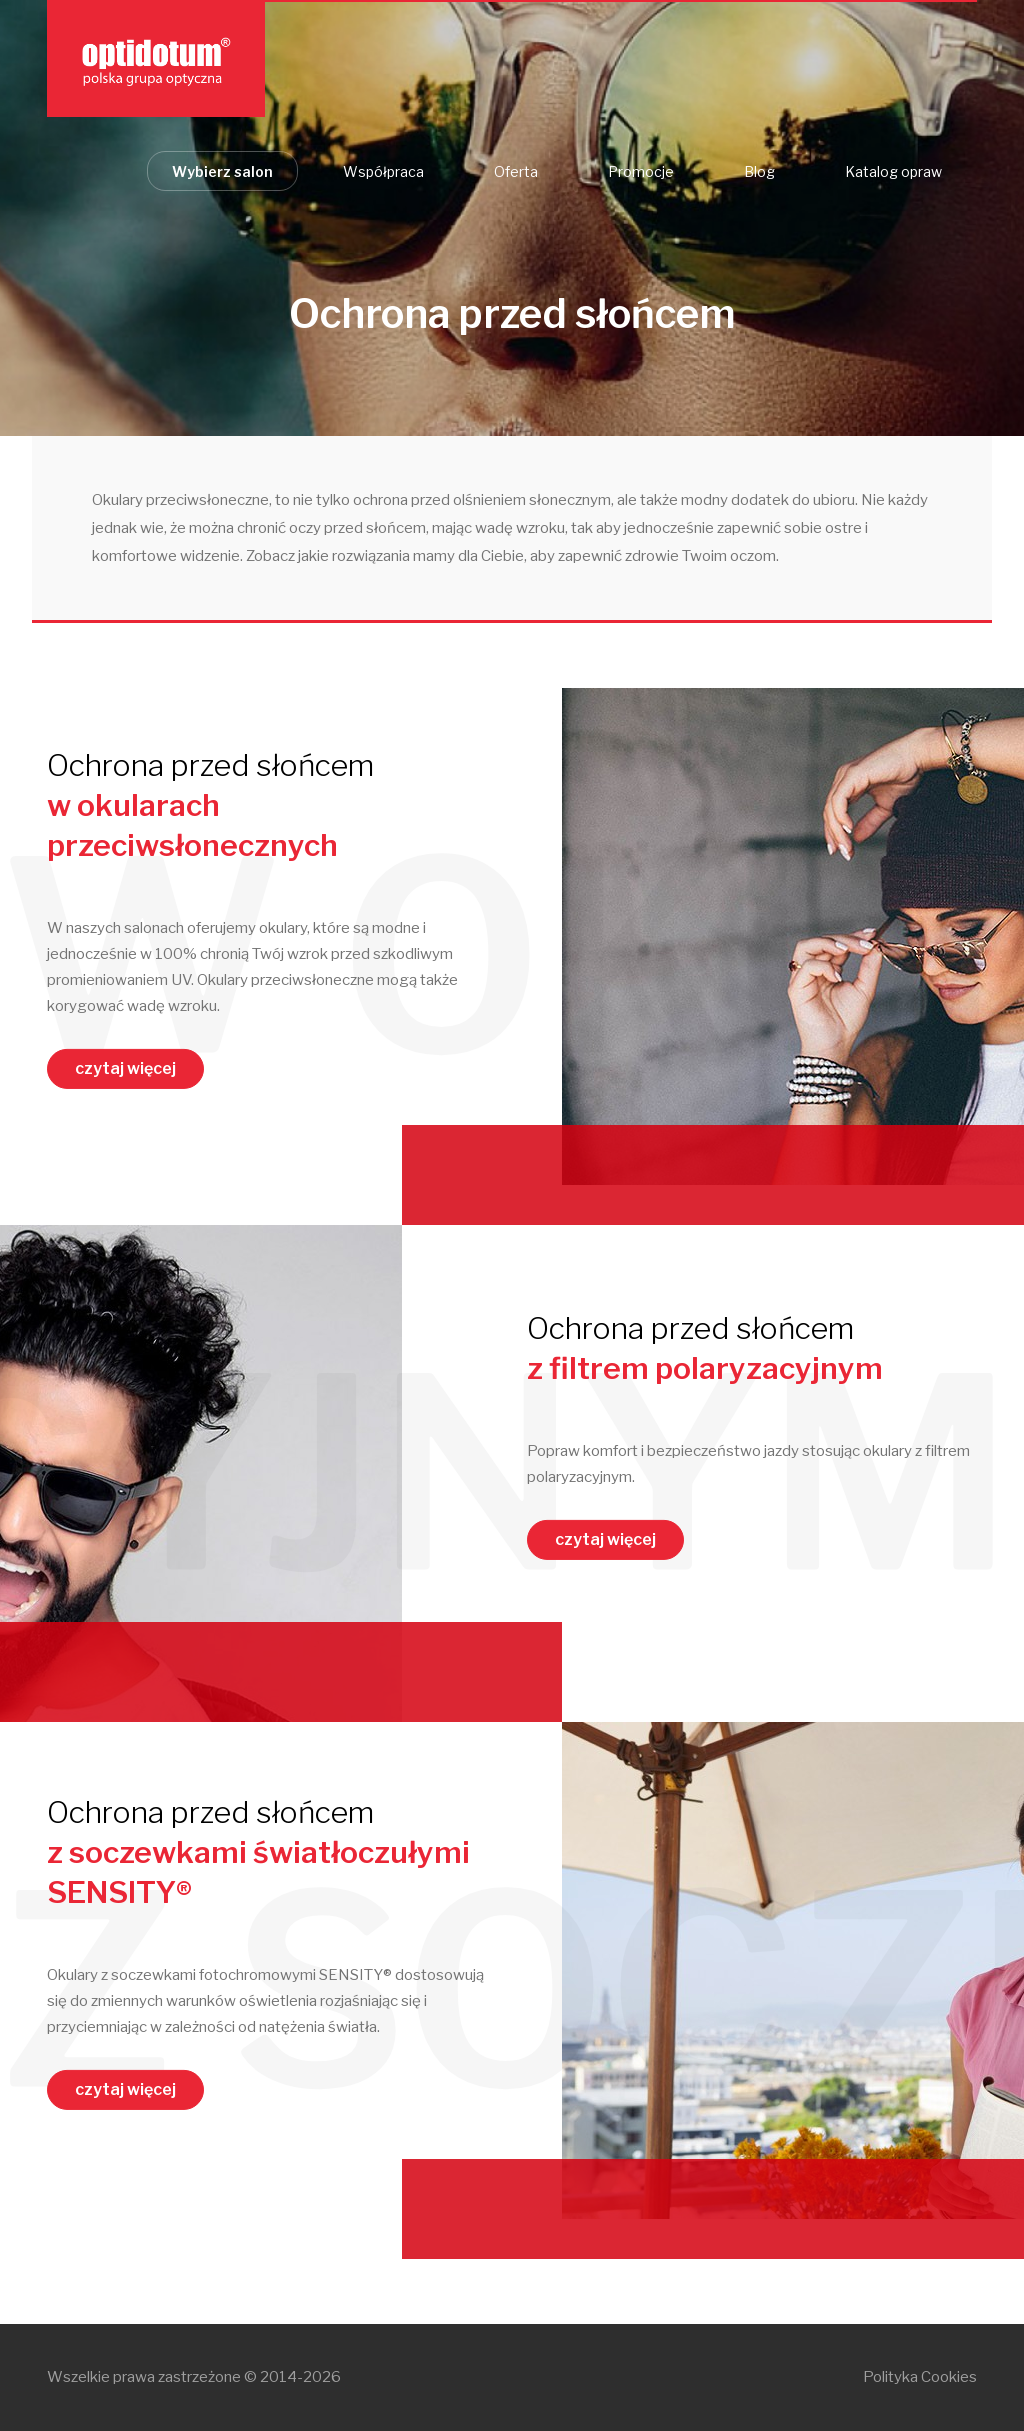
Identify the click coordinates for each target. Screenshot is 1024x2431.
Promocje (641, 171)
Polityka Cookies (920, 2377)
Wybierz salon (222, 171)
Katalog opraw (893, 171)
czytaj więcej (125, 1068)
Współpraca (383, 171)
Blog (759, 171)
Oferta (516, 171)
